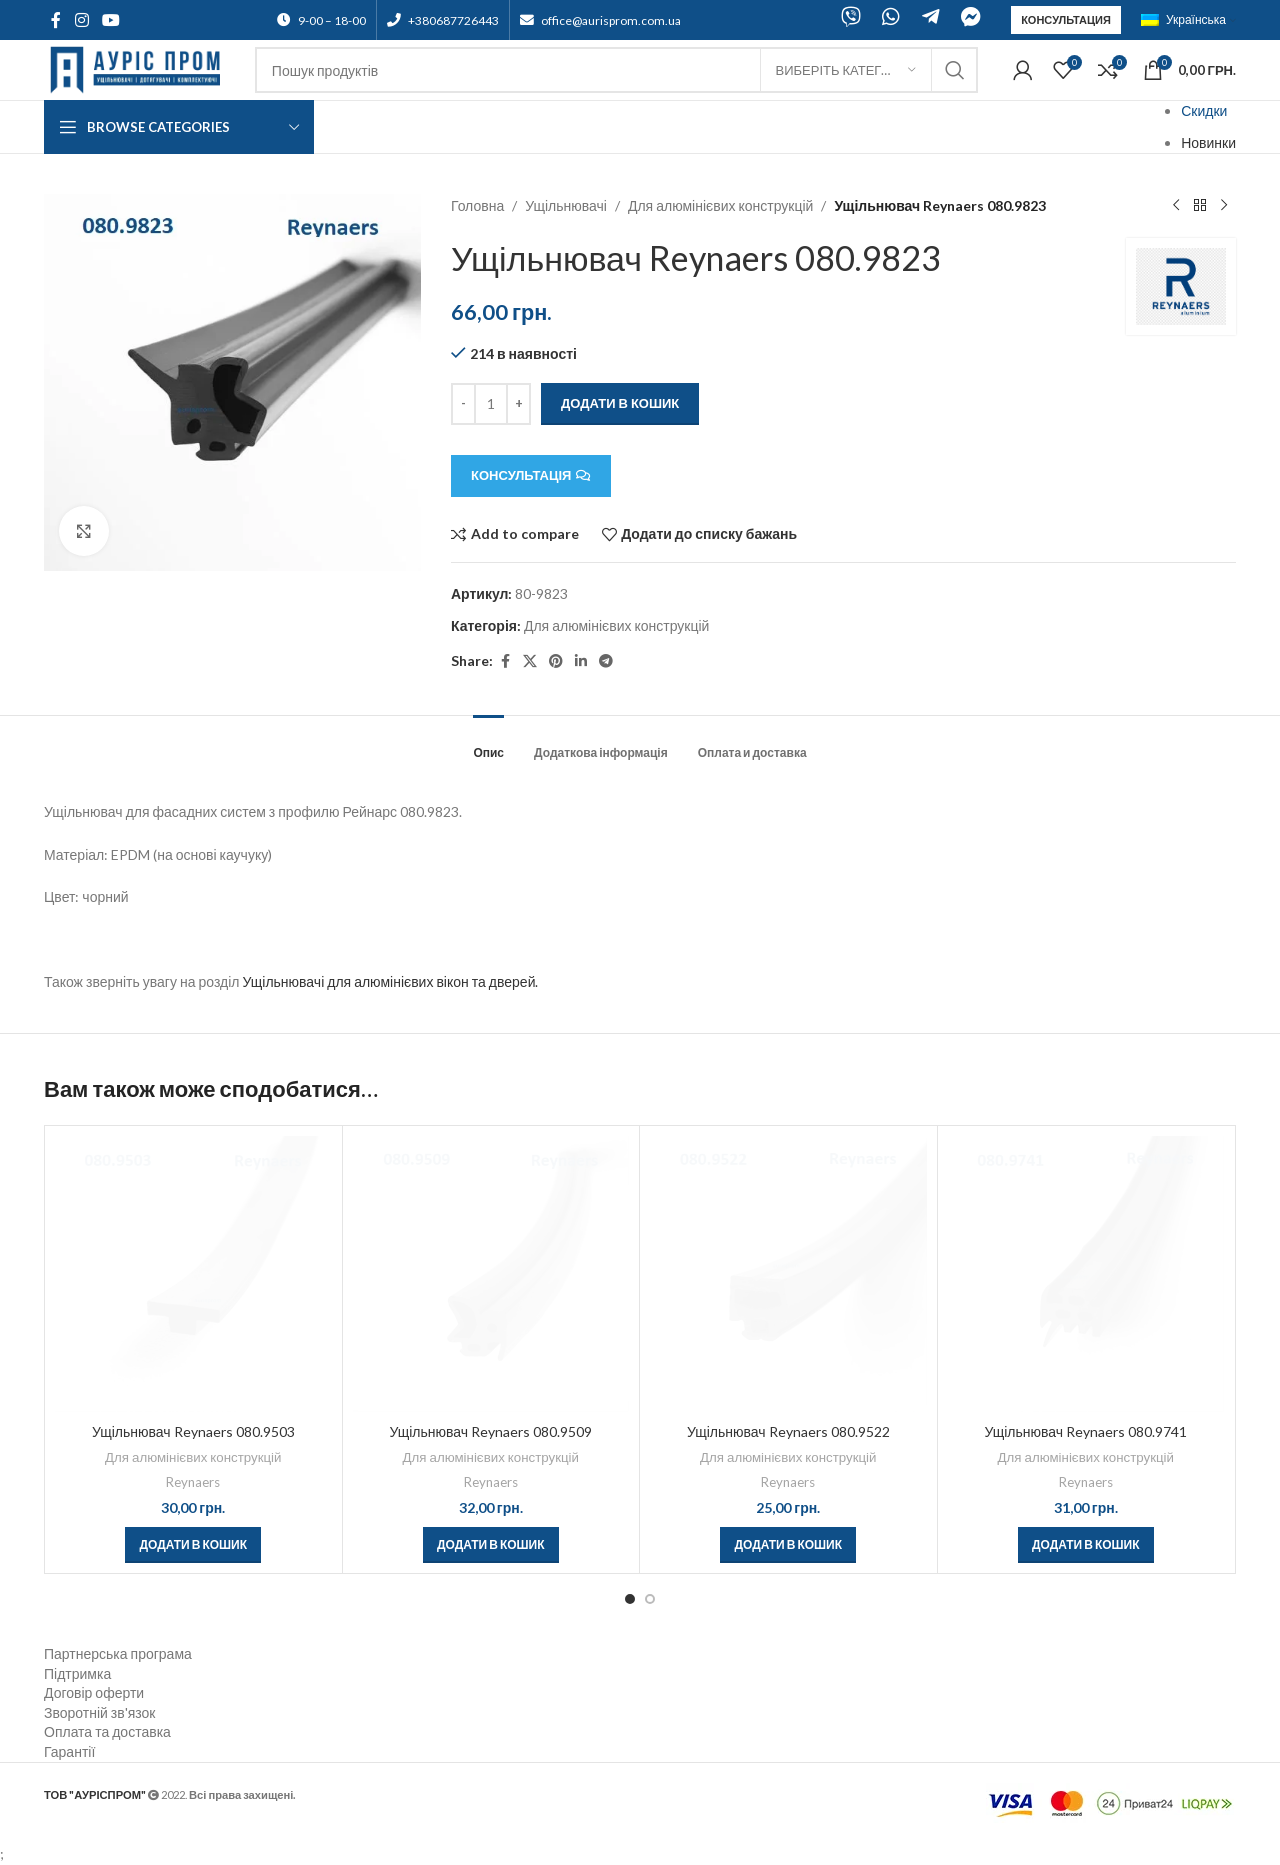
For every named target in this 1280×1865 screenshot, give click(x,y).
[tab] (488, 743)
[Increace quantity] (518, 404)
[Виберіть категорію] (846, 70)
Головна (477, 205)
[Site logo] (139, 68)
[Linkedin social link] (581, 661)
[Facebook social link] (56, 20)
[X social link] (530, 661)
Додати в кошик (620, 403)
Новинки (1208, 142)
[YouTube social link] (110, 20)
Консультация (1066, 19)
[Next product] (1224, 206)
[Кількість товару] (491, 404)
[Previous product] (1176, 206)
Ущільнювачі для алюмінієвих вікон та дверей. (390, 981)
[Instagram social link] (81, 20)
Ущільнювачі (567, 205)
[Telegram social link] (606, 661)
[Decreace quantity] (463, 404)
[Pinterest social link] (556, 661)
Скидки (1204, 110)
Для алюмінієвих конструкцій (720, 205)
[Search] (616, 70)
